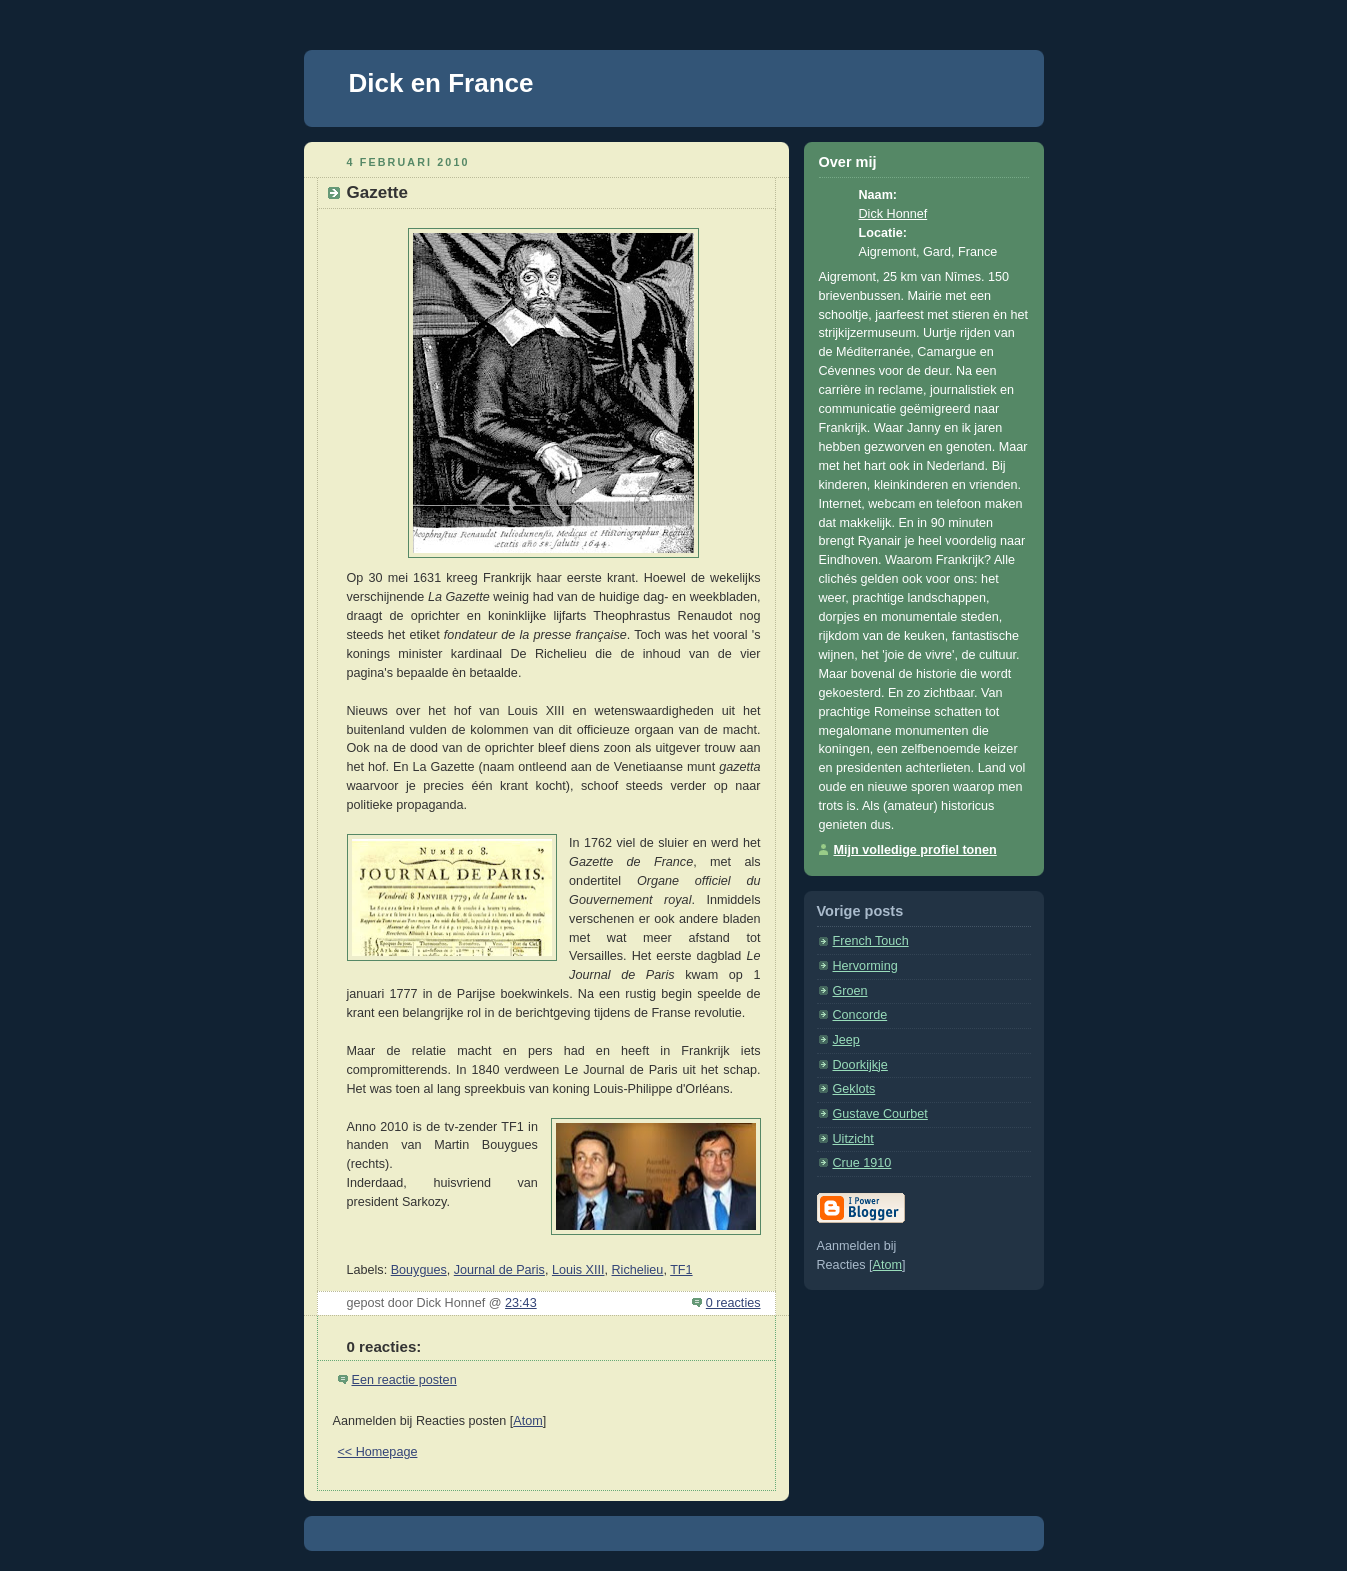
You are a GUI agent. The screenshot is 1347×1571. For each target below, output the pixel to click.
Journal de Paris (499, 1270)
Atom (527, 1421)
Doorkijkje (860, 1065)
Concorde (860, 1015)
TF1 (681, 1270)
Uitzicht (853, 1139)
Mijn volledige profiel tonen (915, 850)
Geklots (854, 1089)
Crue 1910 (862, 1163)
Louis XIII (578, 1270)
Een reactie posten (404, 1380)
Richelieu (638, 1270)
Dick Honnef (893, 214)
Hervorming (865, 966)
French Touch (871, 941)
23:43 (521, 1303)
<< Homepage (378, 1452)
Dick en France (441, 83)
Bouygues (419, 1270)
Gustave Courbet (880, 1114)
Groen (850, 991)
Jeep (846, 1040)
